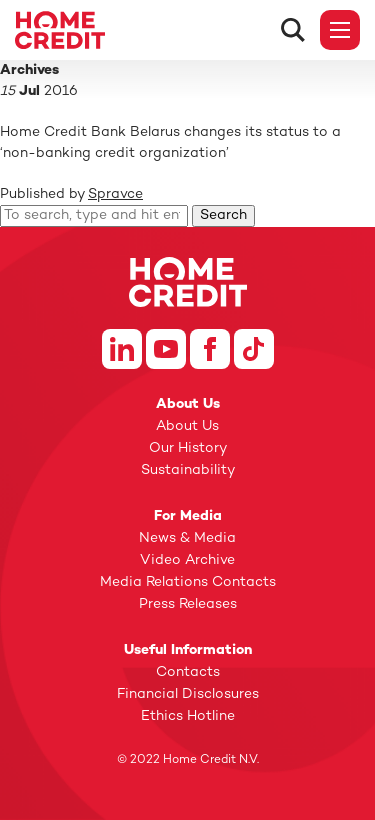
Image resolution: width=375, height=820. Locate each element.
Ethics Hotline (188, 716)
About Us (187, 426)
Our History (188, 448)
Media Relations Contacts (188, 582)
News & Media (187, 538)
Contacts (188, 672)
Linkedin (122, 349)
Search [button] (223, 215)
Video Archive (187, 560)
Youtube (166, 349)
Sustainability (188, 470)
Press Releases (188, 604)
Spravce (115, 194)
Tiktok (254, 349)
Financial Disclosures (188, 694)
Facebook (210, 349)
